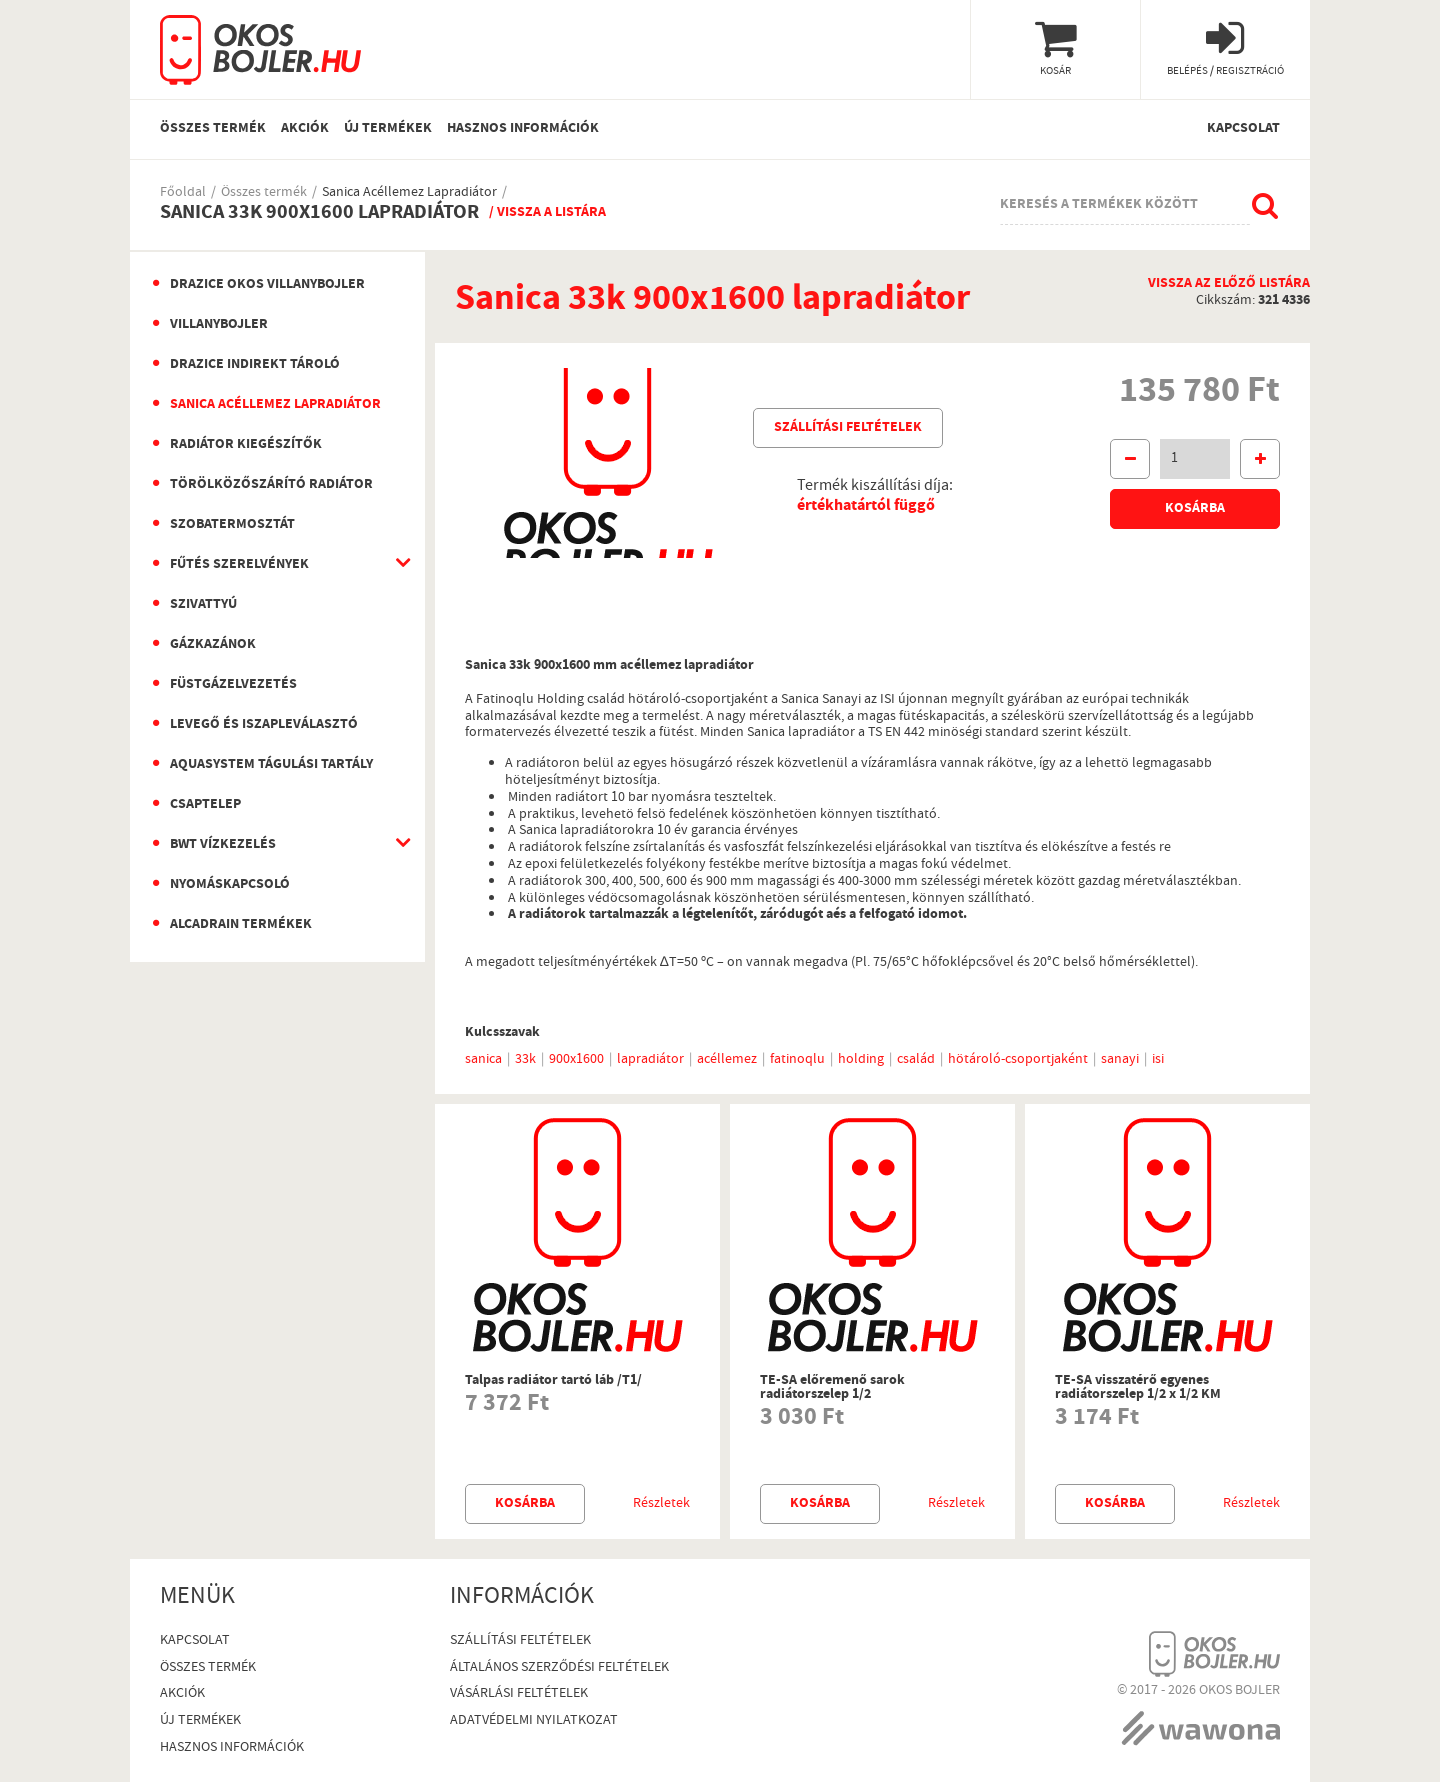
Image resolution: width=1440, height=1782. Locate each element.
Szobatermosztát (232, 525)
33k (525, 1060)
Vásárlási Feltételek (519, 1694)
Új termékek (388, 129)
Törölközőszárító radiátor (271, 485)
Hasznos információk (523, 129)
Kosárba (1195, 509)
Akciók (305, 129)
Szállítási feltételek (848, 428)
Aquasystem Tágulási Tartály (271, 765)
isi (1158, 1060)
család (916, 1060)
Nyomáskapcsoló (230, 885)
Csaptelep (205, 805)
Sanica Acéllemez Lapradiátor (409, 193)
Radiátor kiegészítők (246, 445)
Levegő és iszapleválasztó (264, 725)
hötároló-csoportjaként (1018, 1060)
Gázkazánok (213, 645)
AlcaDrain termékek (241, 925)
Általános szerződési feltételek (559, 1668)
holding (861, 1060)
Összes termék (213, 129)
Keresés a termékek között (1099, 205)
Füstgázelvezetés (233, 685)
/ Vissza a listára (547, 213)
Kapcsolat (1243, 129)
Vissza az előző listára (1229, 284)
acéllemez (727, 1060)
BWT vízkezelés (223, 845)
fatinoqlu (797, 1060)
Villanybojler (219, 325)
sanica (483, 1060)
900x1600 (576, 1060)
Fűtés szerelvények (239, 565)
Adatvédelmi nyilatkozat (534, 1721)
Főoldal (183, 193)
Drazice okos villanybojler (267, 285)
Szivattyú (203, 605)
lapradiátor (650, 1060)
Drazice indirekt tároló (255, 365)
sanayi (1120, 1060)
